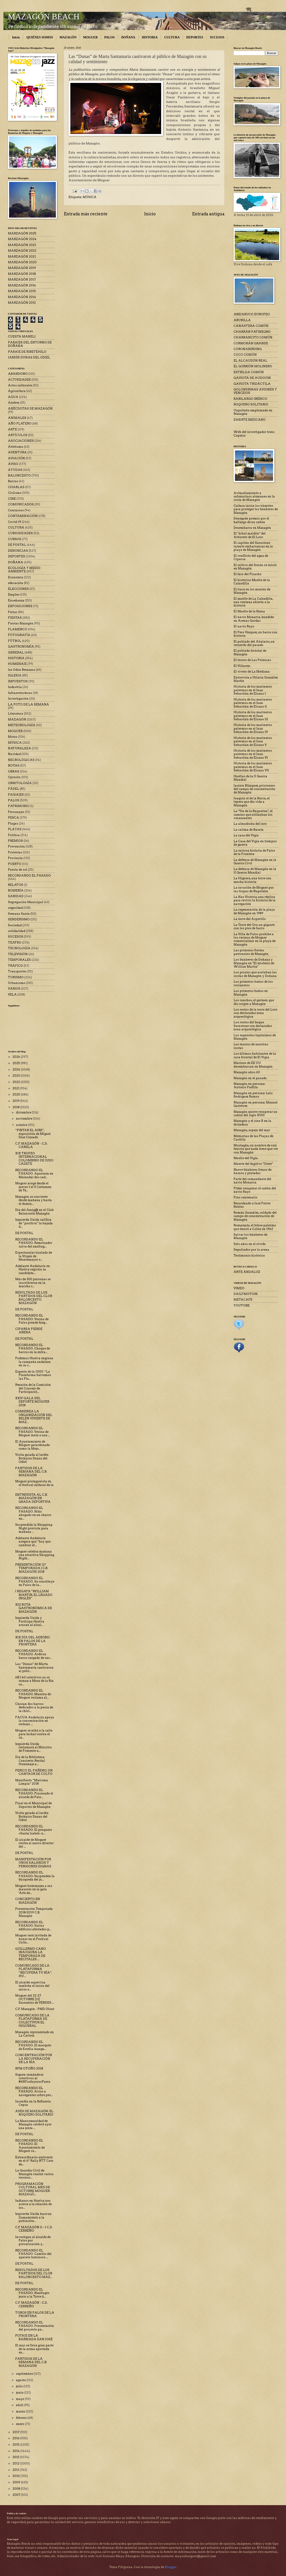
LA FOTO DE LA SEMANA (28, 704)
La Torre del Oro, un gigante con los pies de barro (254, 926)
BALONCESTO (19, 475)
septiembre (25, 2373)
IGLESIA (15, 675)
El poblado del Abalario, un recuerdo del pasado (254, 643)
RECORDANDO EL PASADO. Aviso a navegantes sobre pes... (34, 2091)
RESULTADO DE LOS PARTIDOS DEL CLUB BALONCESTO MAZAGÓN (33, 1298)
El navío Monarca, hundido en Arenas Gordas (254, 618)
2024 (16, 1069)
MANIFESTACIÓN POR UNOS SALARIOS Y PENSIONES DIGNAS (33, 1863)
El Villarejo (242, 666)
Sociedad (15, 925)
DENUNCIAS (18, 550)
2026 (16, 1056)
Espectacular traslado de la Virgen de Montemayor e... (33, 1256)
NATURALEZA (19, 748)
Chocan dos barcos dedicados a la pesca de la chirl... (34, 1707)
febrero (21, 2418)
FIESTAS (15, 617)
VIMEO (239, 1288)
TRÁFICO (15, 965)
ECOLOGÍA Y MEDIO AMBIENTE (24, 569)
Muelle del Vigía (246, 1158)
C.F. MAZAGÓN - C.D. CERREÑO (31, 2304)
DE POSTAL (17, 544)
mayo (20, 2399)
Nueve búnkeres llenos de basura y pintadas (252, 1171)
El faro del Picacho (247, 574)
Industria (15, 687)
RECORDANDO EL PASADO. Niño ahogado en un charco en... (33, 1513)
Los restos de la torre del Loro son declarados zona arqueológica (255, 1013)
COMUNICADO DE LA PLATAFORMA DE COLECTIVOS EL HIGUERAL (32, 2020)
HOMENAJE (17, 664)
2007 (16, 2495)
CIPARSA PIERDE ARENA (28, 1330)
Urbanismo (16, 983)
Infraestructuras (20, 693)
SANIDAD (16, 896)
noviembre (24, 1118)
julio (19, 2386)
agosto (21, 2380)
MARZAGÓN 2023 (22, 245)
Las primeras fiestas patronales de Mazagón (251, 952)
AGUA (13, 397)
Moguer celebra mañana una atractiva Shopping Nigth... (34, 1555)
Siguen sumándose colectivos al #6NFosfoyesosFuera (32, 2078)
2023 (16, 1075)
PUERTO (14, 864)
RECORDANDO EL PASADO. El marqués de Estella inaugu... (33, 2045)
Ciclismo (15, 492)
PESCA (13, 817)
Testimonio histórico (249, 1255)
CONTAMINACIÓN (23, 516)
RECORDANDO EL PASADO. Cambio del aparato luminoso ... (33, 2254)
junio (20, 2392)
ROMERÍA (16, 890)
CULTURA (172, 37)
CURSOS (14, 539)
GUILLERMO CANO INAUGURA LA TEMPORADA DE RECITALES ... (30, 1954)
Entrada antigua (208, 213)
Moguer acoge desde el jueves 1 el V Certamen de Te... (33, 1187)
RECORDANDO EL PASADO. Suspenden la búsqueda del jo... (34, 1876)
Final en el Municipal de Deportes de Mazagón (33, 1804)
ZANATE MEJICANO (250, 419)
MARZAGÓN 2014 (22, 297)
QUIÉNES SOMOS (39, 37)
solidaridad (16, 931)
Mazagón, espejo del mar (252, 1130)
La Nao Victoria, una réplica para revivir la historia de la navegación (255, 900)
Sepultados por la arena (251, 1249)
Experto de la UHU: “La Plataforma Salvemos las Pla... (33, 1375)
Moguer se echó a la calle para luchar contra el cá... (33, 1734)
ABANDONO (18, 373)
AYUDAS (15, 470)
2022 (16, 1082)
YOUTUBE (242, 1305)
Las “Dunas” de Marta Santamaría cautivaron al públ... (34, 1667)
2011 (16, 2470)
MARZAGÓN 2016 (22, 285)
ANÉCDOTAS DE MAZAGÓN (30, 408)
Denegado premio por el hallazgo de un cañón (251, 520)
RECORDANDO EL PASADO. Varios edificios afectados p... (33, 1925)
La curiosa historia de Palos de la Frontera (254, 852)
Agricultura (17, 391)
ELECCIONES (18, 589)
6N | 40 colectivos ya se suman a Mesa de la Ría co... (34, 1681)
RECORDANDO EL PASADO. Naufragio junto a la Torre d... (32, 2293)
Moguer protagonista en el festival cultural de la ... (34, 1485)
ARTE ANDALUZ (247, 1272)
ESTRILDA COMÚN (249, 372)
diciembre (24, 1112)
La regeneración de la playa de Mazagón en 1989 (254, 911)
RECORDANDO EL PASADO (29, 875)
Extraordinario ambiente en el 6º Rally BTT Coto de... (34, 2161)
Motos (12, 736)
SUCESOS (217, 37)
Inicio (16, 37)
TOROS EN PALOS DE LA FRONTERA (34, 2314)
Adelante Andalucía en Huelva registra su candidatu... (32, 1269)
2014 (16, 2451)
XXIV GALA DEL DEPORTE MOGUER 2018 (32, 1401)
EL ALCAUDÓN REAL (250, 360)
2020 (16, 1094)
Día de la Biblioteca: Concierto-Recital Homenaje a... (30, 1760)
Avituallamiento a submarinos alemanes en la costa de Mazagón (254, 496)
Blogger (170, 2567)
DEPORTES (194, 37)
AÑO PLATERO (20, 423)
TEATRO (14, 942)
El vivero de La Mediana (252, 671)
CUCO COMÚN (245, 354)
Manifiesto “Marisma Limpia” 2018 (31, 1782)
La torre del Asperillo (250, 919)
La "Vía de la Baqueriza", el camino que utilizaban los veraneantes (253, 814)
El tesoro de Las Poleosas (252, 660)
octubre (22, 1125)
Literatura (15, 713)
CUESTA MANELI (22, 336)
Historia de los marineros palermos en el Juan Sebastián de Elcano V (253, 741)
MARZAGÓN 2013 (22, 302)
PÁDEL (13, 788)
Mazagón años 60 (247, 1072)
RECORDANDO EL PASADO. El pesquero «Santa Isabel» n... (33, 1830)
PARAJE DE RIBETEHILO (27, 351)
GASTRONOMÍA (21, 646)
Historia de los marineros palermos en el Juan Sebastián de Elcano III (253, 715)
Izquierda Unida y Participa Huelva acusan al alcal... (29, 1621)
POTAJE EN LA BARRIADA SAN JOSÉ (34, 2337)
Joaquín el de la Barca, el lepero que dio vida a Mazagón (252, 802)
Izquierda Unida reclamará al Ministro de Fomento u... (33, 1747)
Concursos (16, 510)
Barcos (13, 481)
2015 (16, 2444)
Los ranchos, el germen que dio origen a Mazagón (254, 1002)
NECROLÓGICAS (21, 760)
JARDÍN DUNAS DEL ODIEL (29, 357)
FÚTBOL (14, 641)
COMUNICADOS (21, 504)
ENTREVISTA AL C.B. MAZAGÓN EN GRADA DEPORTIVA (33, 1498)
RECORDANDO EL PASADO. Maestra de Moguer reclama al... (33, 1694)
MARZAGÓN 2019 (22, 268)
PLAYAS (15, 829)
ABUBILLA (242, 320)
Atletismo (15, 446)
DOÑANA (128, 37)
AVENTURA (17, 452)
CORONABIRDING (248, 349)
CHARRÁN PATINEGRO (252, 331)
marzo (21, 2411)
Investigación (18, 698)
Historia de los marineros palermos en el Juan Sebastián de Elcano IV (253, 728)
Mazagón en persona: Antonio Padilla (249, 1085)
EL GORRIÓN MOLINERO (253, 366)
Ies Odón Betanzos (21, 669)
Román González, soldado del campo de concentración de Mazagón (255, 1216)
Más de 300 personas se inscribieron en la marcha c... (33, 1282)
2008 (16, 2488)
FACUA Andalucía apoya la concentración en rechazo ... (34, 1721)
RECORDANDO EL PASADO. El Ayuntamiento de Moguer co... (30, 2146)
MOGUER (90, 37)
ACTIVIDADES (19, 379)
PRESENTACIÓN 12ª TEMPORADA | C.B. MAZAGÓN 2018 (31, 1568)
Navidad (14, 754)
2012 (16, 2463)
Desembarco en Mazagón (252, 527)
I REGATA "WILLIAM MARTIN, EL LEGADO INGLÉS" (33, 1595)
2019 (16, 1101)
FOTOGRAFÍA (19, 635)
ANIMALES (17, 418)
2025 (16, 1063)
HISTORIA (150, 37)
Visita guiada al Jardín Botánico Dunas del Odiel (32, 1458)
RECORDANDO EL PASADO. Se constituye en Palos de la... (34, 1581)
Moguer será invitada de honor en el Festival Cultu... (33, 1939)
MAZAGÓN (67, 37)
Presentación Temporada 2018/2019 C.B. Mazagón (34, 1912)
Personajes (16, 812)
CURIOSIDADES (20, 533)
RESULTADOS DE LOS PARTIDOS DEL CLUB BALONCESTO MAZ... (33, 2273)
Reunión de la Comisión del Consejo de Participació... (33, 1388)
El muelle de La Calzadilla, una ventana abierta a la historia (253, 602)
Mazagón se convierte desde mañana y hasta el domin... (33, 1200)
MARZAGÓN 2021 (22, 256)
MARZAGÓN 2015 (22, 291)
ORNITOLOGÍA (20, 783)
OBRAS (13, 771)
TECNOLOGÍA (19, 948)
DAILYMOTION (246, 1294)
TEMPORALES (19, 959)
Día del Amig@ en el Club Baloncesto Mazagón (34, 1211)
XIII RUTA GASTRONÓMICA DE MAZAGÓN (33, 1608)
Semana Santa (19, 913)
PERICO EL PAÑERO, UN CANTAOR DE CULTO (34, 1772)
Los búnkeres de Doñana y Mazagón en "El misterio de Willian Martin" (254, 963)
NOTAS (14, 765)
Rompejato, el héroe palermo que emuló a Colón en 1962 (255, 1227)
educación (15, 583)
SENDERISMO (19, 919)
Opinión (14, 777)
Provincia (15, 858)
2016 (16, 2438)
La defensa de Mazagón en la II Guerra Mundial (255, 870)
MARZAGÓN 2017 (22, 279)
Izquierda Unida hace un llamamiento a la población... (33, 2217)
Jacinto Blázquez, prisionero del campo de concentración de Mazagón (254, 789)
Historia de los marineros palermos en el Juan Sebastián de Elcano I (253, 690)
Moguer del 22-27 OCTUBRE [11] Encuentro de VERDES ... (34, 1999)
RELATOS (15, 885)
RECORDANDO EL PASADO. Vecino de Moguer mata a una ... (32, 1431)
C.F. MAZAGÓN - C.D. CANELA (31, 1145)
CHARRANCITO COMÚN (253, 337)
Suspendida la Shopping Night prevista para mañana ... (33, 1528)
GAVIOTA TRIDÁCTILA (252, 383)
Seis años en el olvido (250, 1244)
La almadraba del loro (250, 823)
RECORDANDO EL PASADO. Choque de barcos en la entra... (32, 1348)
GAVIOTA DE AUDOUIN (252, 378)
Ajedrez (13, 402)
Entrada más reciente (86, 213)
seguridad (15, 907)
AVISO (13, 464)
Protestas (15, 852)
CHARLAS (16, 487)
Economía (15, 577)
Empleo (14, 594)
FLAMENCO (17, 629)
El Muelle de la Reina (249, 611)
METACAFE (243, 1299)
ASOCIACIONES (21, 440)
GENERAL (16, 652)
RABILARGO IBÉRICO (250, 398)
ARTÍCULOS (17, 435)
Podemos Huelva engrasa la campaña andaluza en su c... (34, 1361)
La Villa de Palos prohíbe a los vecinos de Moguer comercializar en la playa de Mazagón (255, 939)
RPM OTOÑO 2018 (29, 2068)
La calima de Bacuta (249, 829)
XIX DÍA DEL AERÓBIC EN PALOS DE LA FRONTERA (32, 1641)
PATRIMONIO (19, 806)
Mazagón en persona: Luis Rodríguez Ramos (253, 1094)
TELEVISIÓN (18, 954)
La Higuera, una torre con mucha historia (252, 880)
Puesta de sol (17, 869)
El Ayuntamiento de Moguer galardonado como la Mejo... (32, 1445)
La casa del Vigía (246, 835)
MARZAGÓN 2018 (22, 274)
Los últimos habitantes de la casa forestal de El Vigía (255, 1055)
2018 (16, 1107)
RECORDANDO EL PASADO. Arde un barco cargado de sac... (33, 1654)
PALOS (109, 37)
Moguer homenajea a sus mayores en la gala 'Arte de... (33, 1889)
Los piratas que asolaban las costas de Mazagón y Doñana (255, 974)
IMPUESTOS (18, 681)
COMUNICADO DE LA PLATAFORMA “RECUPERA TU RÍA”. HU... (33, 1971)
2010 (16, 2476)
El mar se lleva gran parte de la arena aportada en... (34, 2349)
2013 (16, 2457)
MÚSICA (89, 197)
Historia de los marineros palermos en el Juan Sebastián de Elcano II (253, 703)
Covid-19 (14, 522)
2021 (16, 1088)
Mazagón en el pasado (250, 1078)
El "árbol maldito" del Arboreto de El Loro (250, 535)
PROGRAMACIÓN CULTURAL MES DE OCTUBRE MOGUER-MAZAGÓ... (33, 2189)
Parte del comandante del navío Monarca (252, 1180)
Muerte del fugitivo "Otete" (253, 1163)
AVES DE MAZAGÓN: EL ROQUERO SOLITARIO (34, 2112)
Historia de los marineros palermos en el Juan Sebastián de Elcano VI (253, 754)
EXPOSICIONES (20, 606)
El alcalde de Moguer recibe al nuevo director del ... (34, 1843)
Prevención (16, 846)
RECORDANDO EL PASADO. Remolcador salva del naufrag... (33, 1243)
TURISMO (16, 977)
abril (20, 2405)
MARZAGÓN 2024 (22, 239)
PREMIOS (15, 840)
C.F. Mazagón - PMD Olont (34, 2009)
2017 (16, 2432)
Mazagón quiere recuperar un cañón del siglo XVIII (255, 1113)
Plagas (13, 823)
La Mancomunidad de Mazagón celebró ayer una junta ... (33, 2124)
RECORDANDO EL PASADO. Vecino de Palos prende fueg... (32, 1319)
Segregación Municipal (25, 902)
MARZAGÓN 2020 (22, 262)
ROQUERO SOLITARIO (251, 404)
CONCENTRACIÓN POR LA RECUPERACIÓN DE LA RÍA (33, 2058)
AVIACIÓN (16, 458)
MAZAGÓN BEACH (43, 16)
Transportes (17, 971)
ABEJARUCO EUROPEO (252, 314)
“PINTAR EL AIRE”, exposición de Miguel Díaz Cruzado (33, 1133)
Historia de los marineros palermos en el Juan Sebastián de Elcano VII (253, 767)
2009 (16, 2482)
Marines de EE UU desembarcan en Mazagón (253, 1064)
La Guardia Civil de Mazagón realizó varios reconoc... (34, 2174)
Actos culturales (20, 385)
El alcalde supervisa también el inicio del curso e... (32, 1986)
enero (20, 2424)
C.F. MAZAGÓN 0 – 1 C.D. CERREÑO (34, 2229)
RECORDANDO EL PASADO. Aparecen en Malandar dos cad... (34, 1173)
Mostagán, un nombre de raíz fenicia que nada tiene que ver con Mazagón (256, 1149)
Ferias (12, 612)
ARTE (12, 429)
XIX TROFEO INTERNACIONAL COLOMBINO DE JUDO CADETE (34, 1158)
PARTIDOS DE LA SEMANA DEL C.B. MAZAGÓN (31, 1471)
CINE (12, 498)
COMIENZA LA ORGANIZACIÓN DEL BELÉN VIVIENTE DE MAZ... (33, 1416)
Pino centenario (245, 1197)
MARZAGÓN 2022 (22, 250)
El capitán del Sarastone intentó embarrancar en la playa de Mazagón (253, 546)
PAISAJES (16, 794)
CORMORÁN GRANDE (251, 343)
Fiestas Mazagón (20, 623)
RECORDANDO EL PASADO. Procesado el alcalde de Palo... (34, 1793)
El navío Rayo (244, 626)
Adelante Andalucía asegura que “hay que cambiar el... (33, 1541)
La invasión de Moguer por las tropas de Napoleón (254, 889)
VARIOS (14, 988)
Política (14, 835)
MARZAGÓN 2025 (22, 233)
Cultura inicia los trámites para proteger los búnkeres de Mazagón (256, 509)
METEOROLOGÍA (21, 725)
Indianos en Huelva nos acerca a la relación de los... (33, 2204)
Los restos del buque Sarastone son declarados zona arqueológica (253, 1026)
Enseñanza (16, 600)
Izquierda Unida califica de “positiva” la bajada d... (34, 1223)
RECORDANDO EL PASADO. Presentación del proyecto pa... (34, 2326)
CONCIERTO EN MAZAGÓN (27, 1900)
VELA (12, 994)
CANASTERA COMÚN (251, 326)
